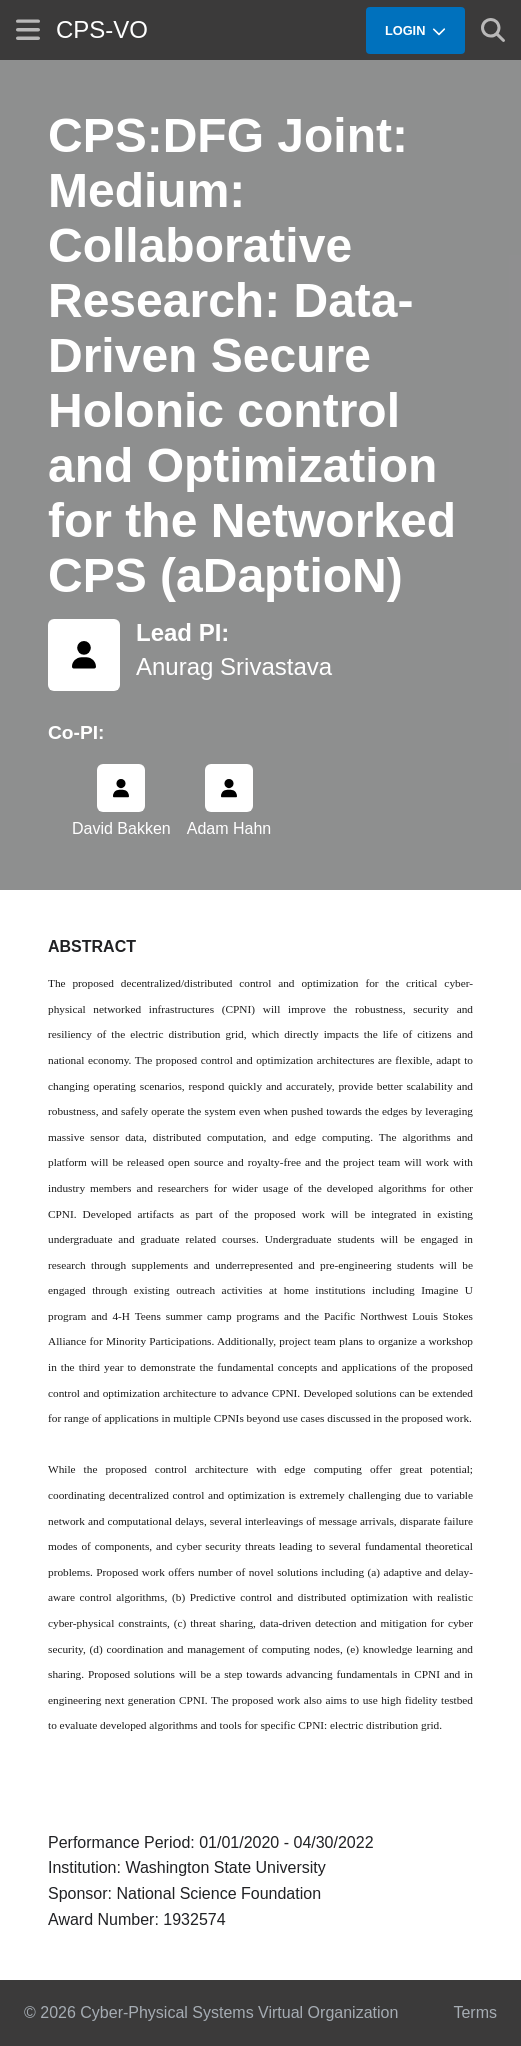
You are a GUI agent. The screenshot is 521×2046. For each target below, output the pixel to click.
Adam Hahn (229, 828)
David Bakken (121, 828)
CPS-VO (102, 29)
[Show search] (493, 30)
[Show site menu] (28, 29)
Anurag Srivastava (234, 666)
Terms (475, 2012)
